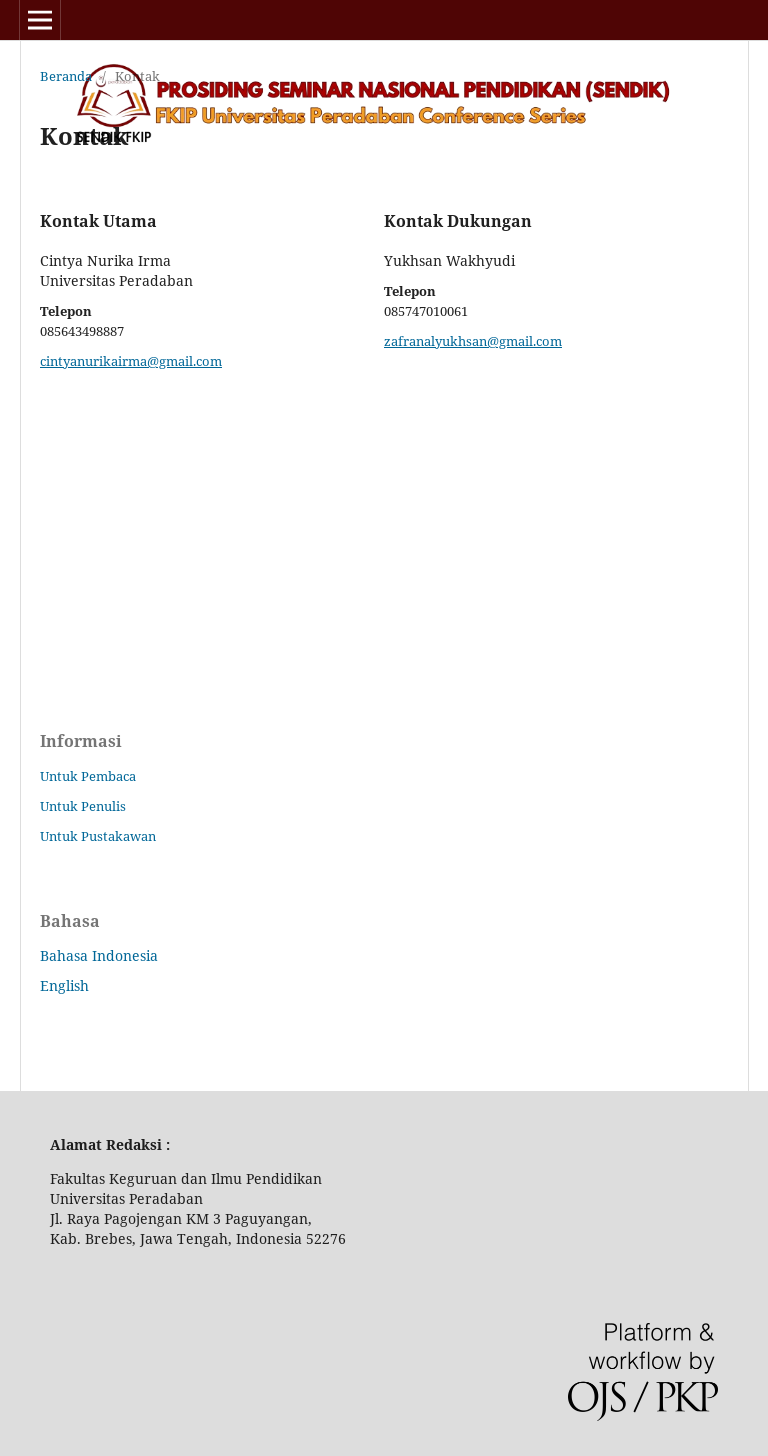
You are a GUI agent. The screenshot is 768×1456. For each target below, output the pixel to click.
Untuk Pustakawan (98, 836)
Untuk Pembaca (88, 776)
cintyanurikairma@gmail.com (131, 361)
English (64, 985)
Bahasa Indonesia (99, 955)
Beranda (66, 76)
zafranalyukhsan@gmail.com (473, 341)
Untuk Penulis (83, 806)
